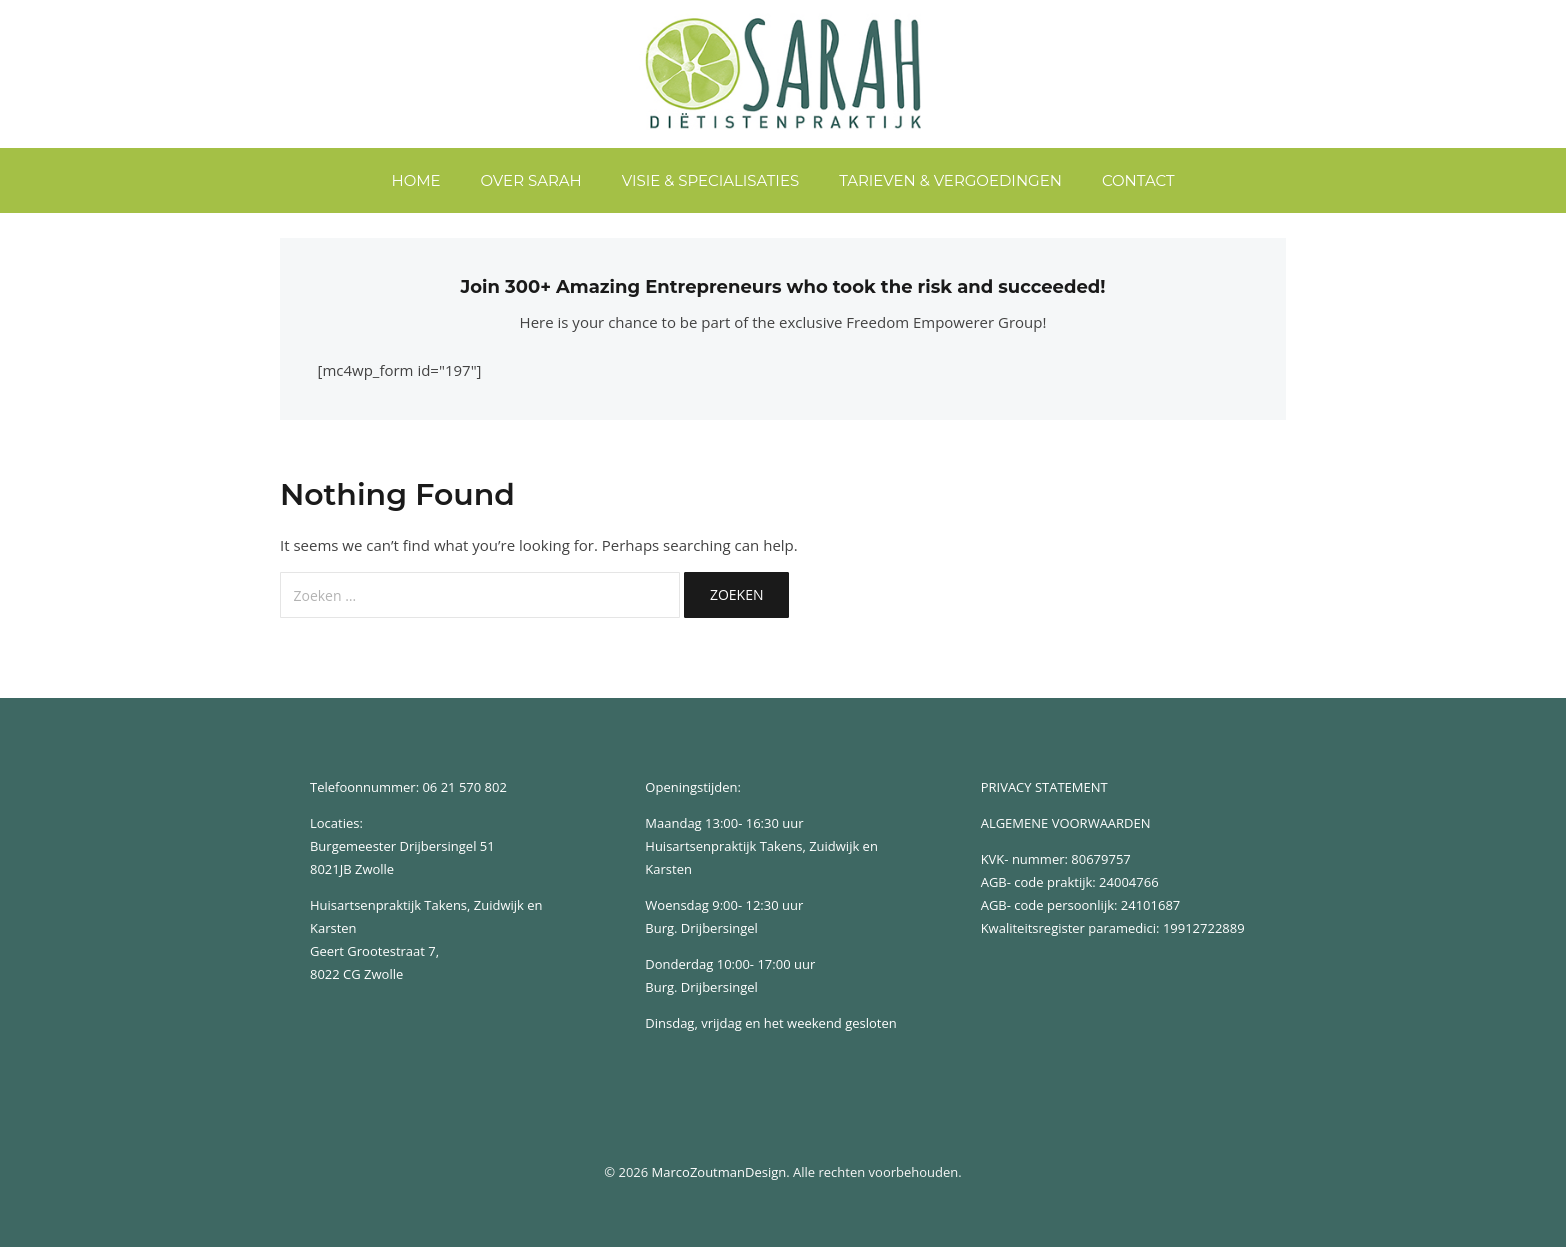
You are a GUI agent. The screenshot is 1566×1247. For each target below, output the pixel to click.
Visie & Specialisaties (710, 180)
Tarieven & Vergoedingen (950, 180)
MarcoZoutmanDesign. (721, 1172)
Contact (1138, 180)
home (415, 180)
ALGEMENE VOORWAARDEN (1066, 823)
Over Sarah (531, 180)
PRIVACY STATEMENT (1044, 787)
